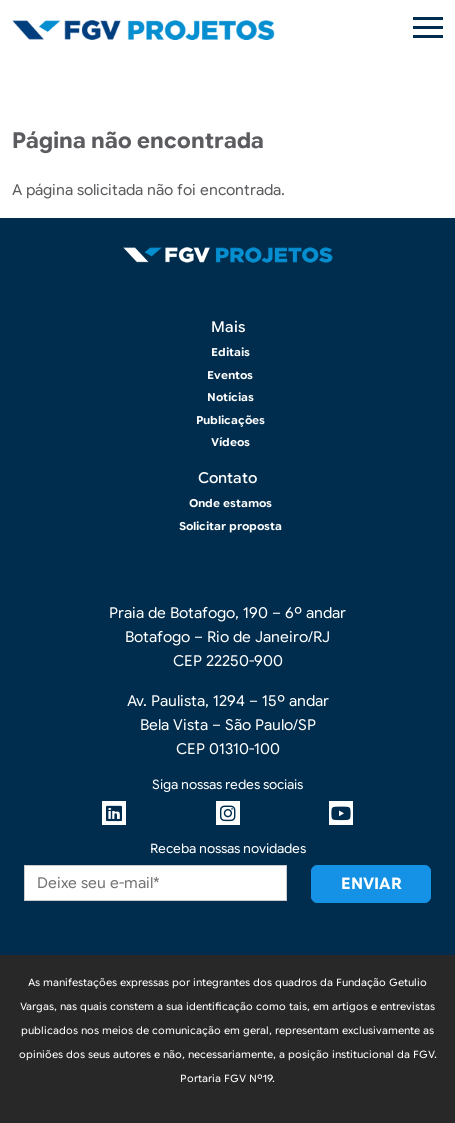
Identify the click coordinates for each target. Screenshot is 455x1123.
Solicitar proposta (230, 526)
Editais (230, 352)
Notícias (230, 397)
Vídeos (230, 442)
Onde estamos (230, 503)
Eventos (230, 375)
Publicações (230, 420)
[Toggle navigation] (428, 27)
